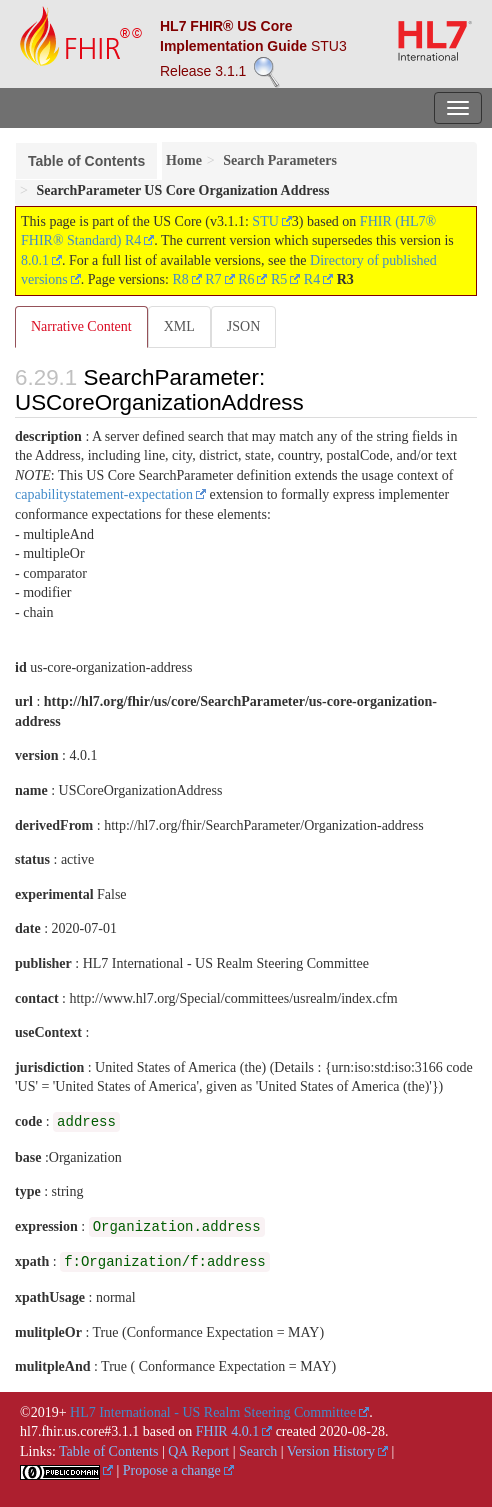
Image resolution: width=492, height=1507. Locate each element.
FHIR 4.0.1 (227, 1431)
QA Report (198, 1451)
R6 (246, 279)
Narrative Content (81, 326)
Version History (331, 1451)
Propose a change (172, 1470)
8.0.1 (35, 260)
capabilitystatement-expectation (104, 494)
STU (265, 221)
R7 (213, 279)
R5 (279, 279)
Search (258, 1451)
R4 (312, 279)
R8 (180, 279)
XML (179, 326)
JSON (243, 326)
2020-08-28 (352, 1431)
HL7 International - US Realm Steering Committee (213, 1412)
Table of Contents (86, 161)
